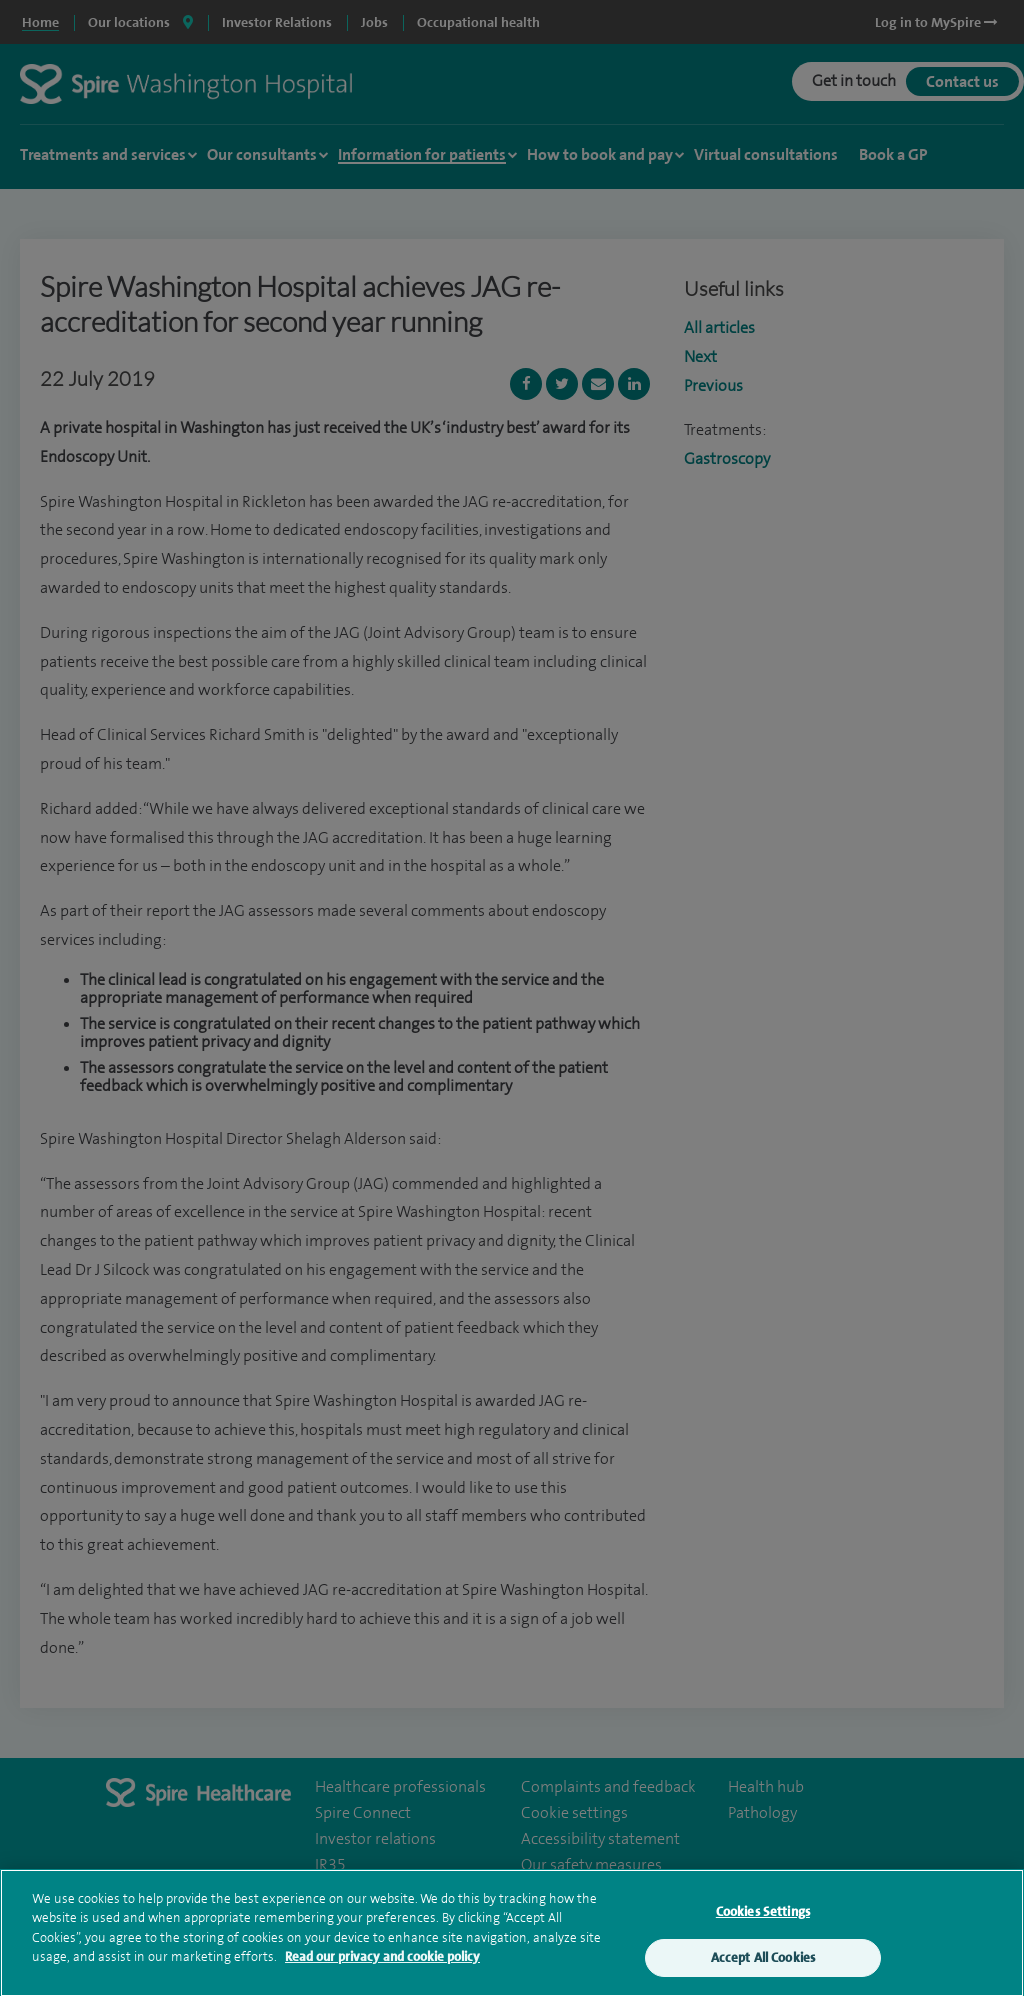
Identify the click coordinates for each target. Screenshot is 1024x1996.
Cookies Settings (763, 1921)
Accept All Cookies (763, 1968)
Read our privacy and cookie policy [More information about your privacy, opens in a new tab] (382, 1967)
